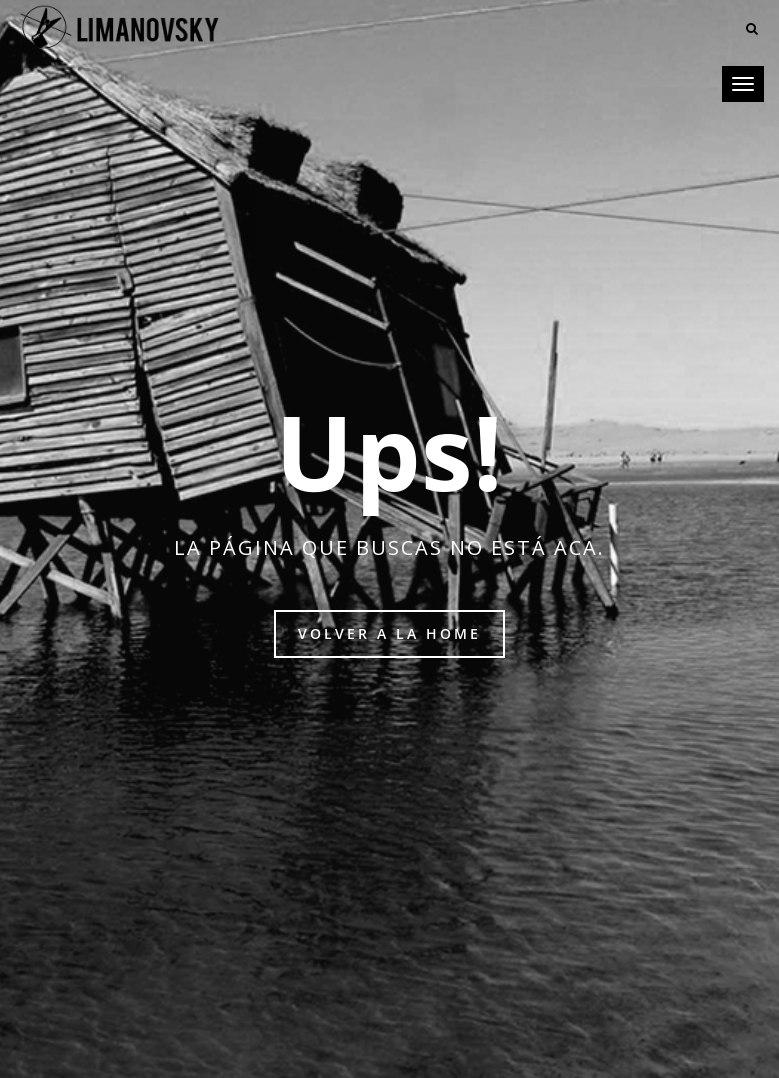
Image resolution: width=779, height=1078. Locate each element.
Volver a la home (389, 633)
